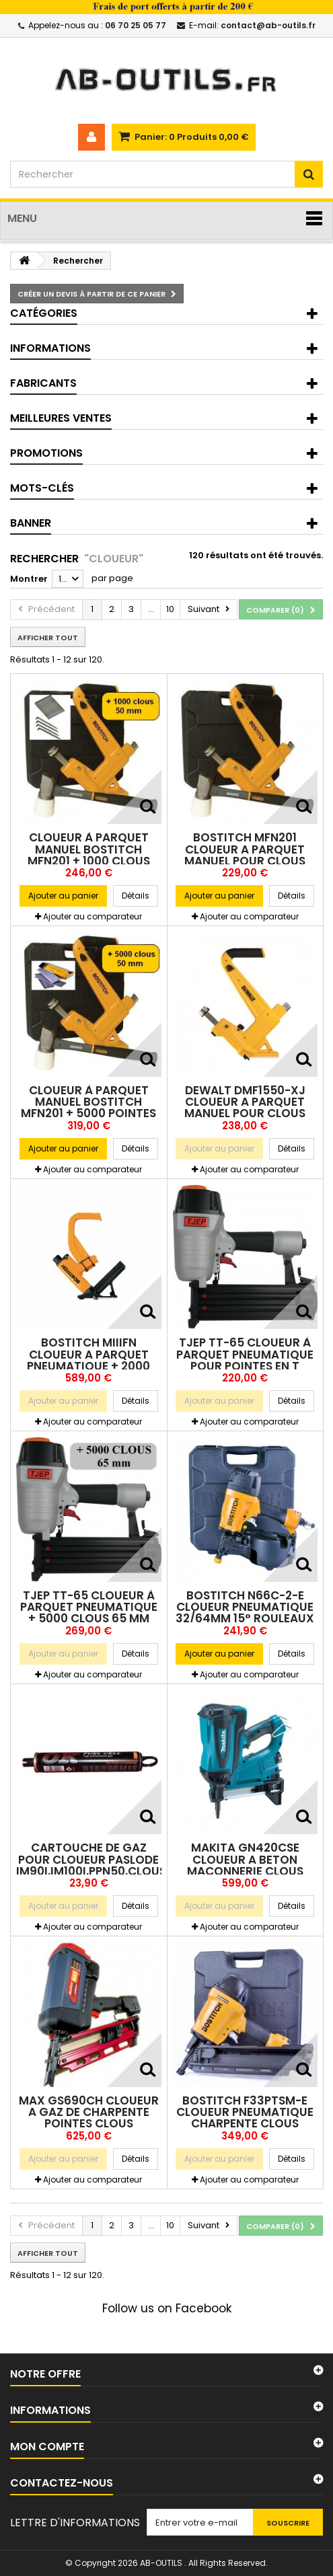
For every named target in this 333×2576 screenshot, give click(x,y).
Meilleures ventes (61, 418)
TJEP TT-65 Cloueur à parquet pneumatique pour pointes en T (244, 1354)
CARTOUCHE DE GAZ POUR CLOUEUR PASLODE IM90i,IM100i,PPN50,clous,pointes (116, 1859)
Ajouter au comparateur (92, 916)
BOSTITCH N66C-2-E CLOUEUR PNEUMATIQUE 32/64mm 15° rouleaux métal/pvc (245, 1612)
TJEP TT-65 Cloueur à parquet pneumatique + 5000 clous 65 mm (88, 1607)
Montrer (29, 578)
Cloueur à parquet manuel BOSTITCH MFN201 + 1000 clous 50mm (89, 854)
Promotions (46, 453)
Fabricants (43, 383)
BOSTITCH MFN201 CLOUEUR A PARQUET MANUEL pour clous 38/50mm (244, 854)
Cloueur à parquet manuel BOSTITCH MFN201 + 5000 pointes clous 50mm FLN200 (88, 1107)
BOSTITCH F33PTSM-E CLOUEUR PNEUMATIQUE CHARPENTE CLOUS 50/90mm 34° (244, 2118)
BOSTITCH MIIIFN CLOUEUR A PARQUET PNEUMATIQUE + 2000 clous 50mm (88, 1360)
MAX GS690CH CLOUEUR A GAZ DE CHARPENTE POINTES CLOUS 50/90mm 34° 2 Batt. (89, 2118)
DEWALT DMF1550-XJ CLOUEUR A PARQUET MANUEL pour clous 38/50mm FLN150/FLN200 (245, 1107)
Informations (50, 348)
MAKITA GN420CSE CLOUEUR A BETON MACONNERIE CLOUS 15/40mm (245, 1865)
